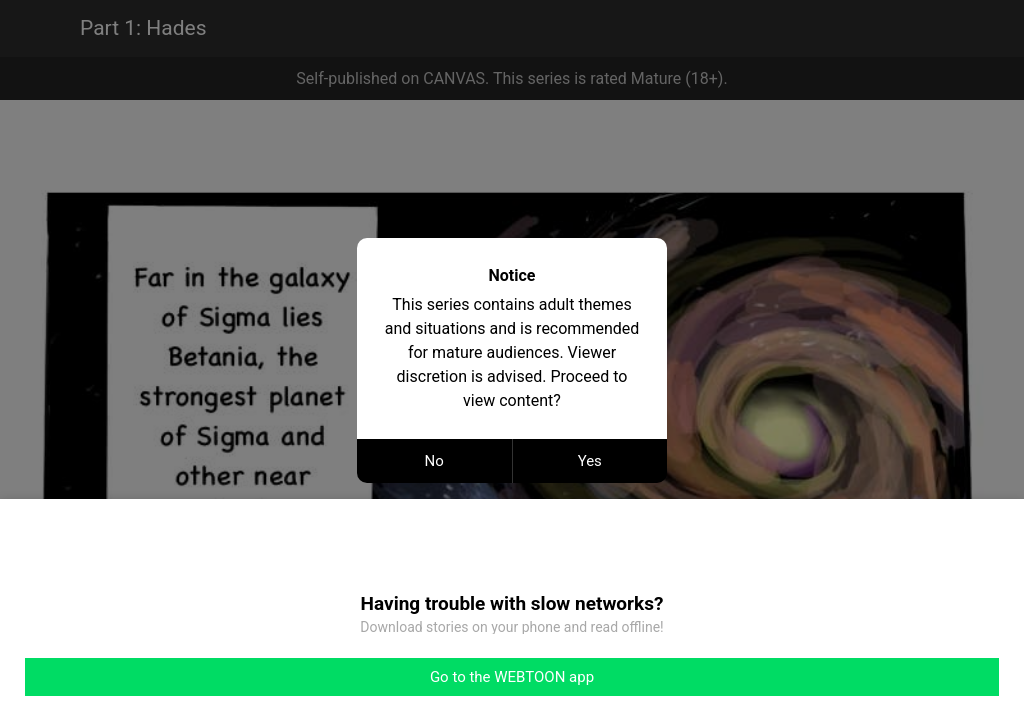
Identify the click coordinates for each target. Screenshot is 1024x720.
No (434, 461)
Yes (590, 461)
